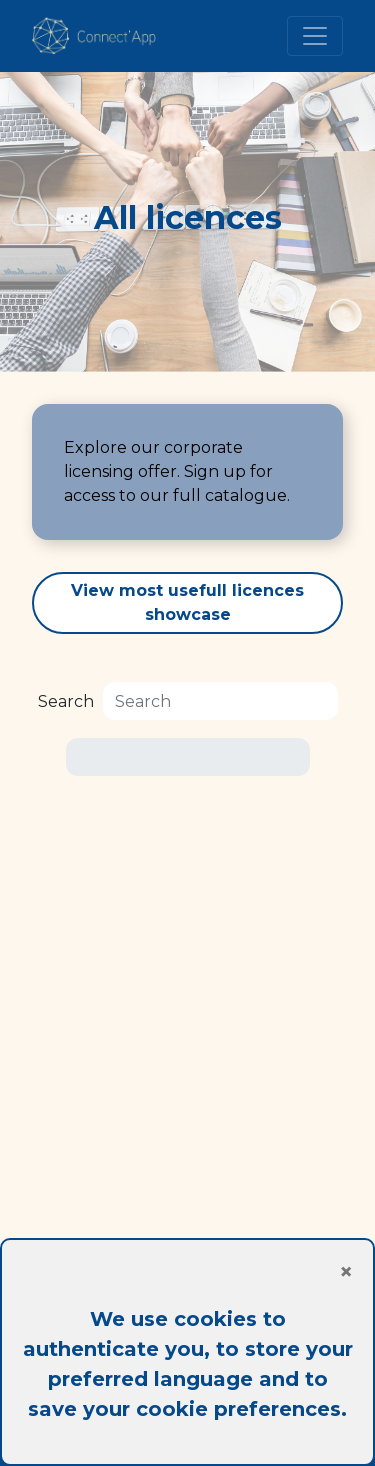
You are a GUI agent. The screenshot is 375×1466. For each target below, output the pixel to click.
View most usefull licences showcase (187, 602)
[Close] (187, 1272)
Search (66, 701)
